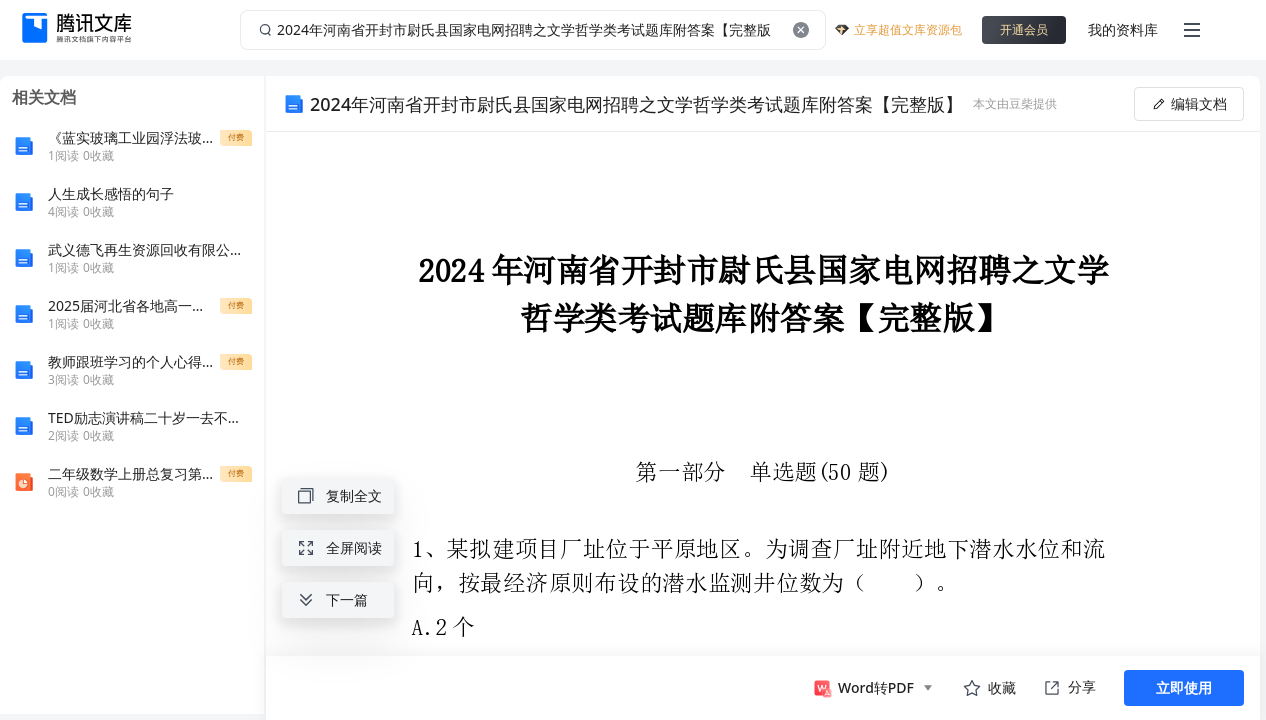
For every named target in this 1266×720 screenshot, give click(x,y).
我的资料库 (1123, 29)
